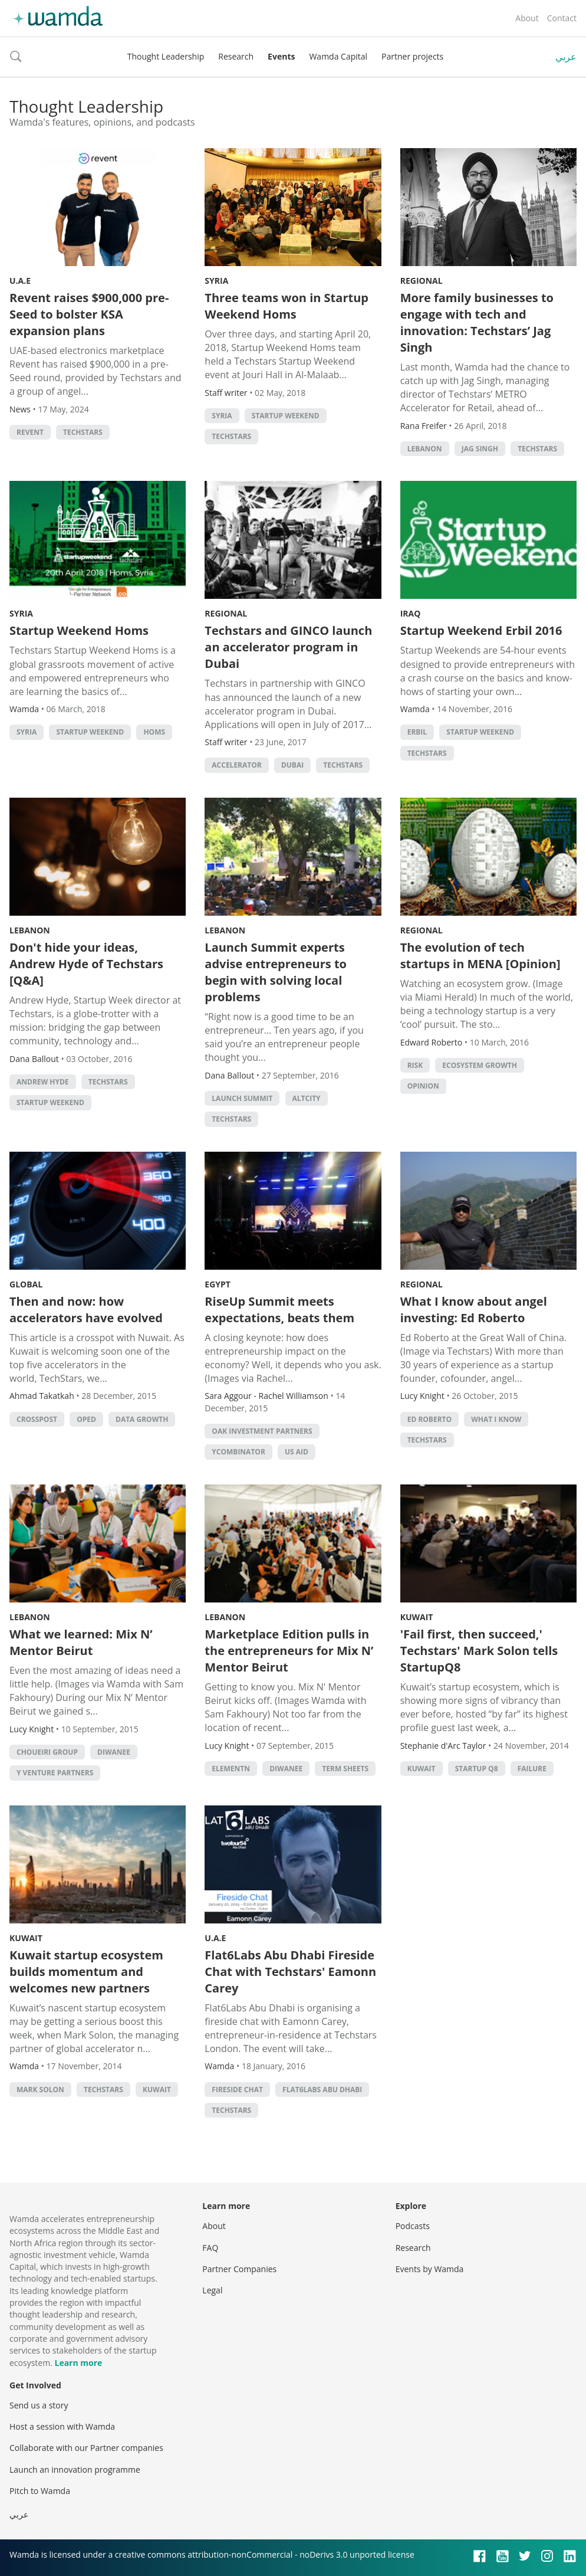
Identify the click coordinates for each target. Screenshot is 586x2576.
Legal (212, 2290)
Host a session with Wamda (62, 2426)
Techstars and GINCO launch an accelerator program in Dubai (288, 646)
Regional (421, 280)
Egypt (218, 1284)
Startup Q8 (476, 1769)
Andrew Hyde (43, 1082)
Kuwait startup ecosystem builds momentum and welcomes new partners (86, 1971)
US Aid (296, 1452)
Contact (562, 18)
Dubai (292, 765)
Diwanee (113, 1752)
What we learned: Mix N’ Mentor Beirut (80, 1642)
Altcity (306, 1098)
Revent (30, 432)
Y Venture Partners (55, 1773)
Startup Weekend (286, 416)
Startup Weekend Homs (79, 630)
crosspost (37, 1419)
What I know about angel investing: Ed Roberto (473, 1309)
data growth (142, 1419)
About (526, 18)
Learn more (78, 2362)
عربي (566, 56)
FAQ (210, 2247)
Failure (532, 1769)
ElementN (231, 1769)
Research (236, 56)
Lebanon (29, 930)
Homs (154, 732)
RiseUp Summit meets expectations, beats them (279, 1309)
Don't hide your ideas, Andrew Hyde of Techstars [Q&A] (86, 963)
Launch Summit (242, 1098)
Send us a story (38, 2405)
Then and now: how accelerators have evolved (86, 1309)
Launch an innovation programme (74, 2469)
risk (415, 1065)
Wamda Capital (338, 56)
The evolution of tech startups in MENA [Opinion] (480, 955)
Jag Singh (480, 449)
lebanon (424, 449)
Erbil (417, 732)
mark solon (40, 2090)
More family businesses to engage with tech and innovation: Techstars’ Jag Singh (477, 322)
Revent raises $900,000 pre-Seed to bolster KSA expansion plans (89, 314)
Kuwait (416, 1617)
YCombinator (238, 1452)
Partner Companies (239, 2269)
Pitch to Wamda (39, 2490)
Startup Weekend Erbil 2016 (481, 630)
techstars (83, 432)
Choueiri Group (47, 1752)
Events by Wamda (430, 2269)
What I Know (496, 1419)
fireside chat (237, 2090)
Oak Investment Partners (262, 1431)
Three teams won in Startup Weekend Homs (286, 306)
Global (25, 1284)
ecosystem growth (479, 1065)
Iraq (410, 613)
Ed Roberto (429, 1419)
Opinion (423, 1086)
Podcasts (413, 2225)
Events (281, 56)
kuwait (421, 1769)
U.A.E (20, 280)
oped (86, 1419)
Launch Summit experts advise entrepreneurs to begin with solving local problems (276, 972)
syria (222, 416)
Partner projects (412, 56)
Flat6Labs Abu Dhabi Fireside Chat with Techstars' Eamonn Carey (290, 1971)
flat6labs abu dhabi (322, 2090)
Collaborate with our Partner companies (86, 2447)
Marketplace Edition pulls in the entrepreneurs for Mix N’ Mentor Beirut (289, 1650)
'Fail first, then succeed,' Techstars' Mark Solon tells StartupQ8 (479, 1650)
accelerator (236, 765)
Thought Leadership (166, 56)
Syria (216, 280)
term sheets (345, 1769)
